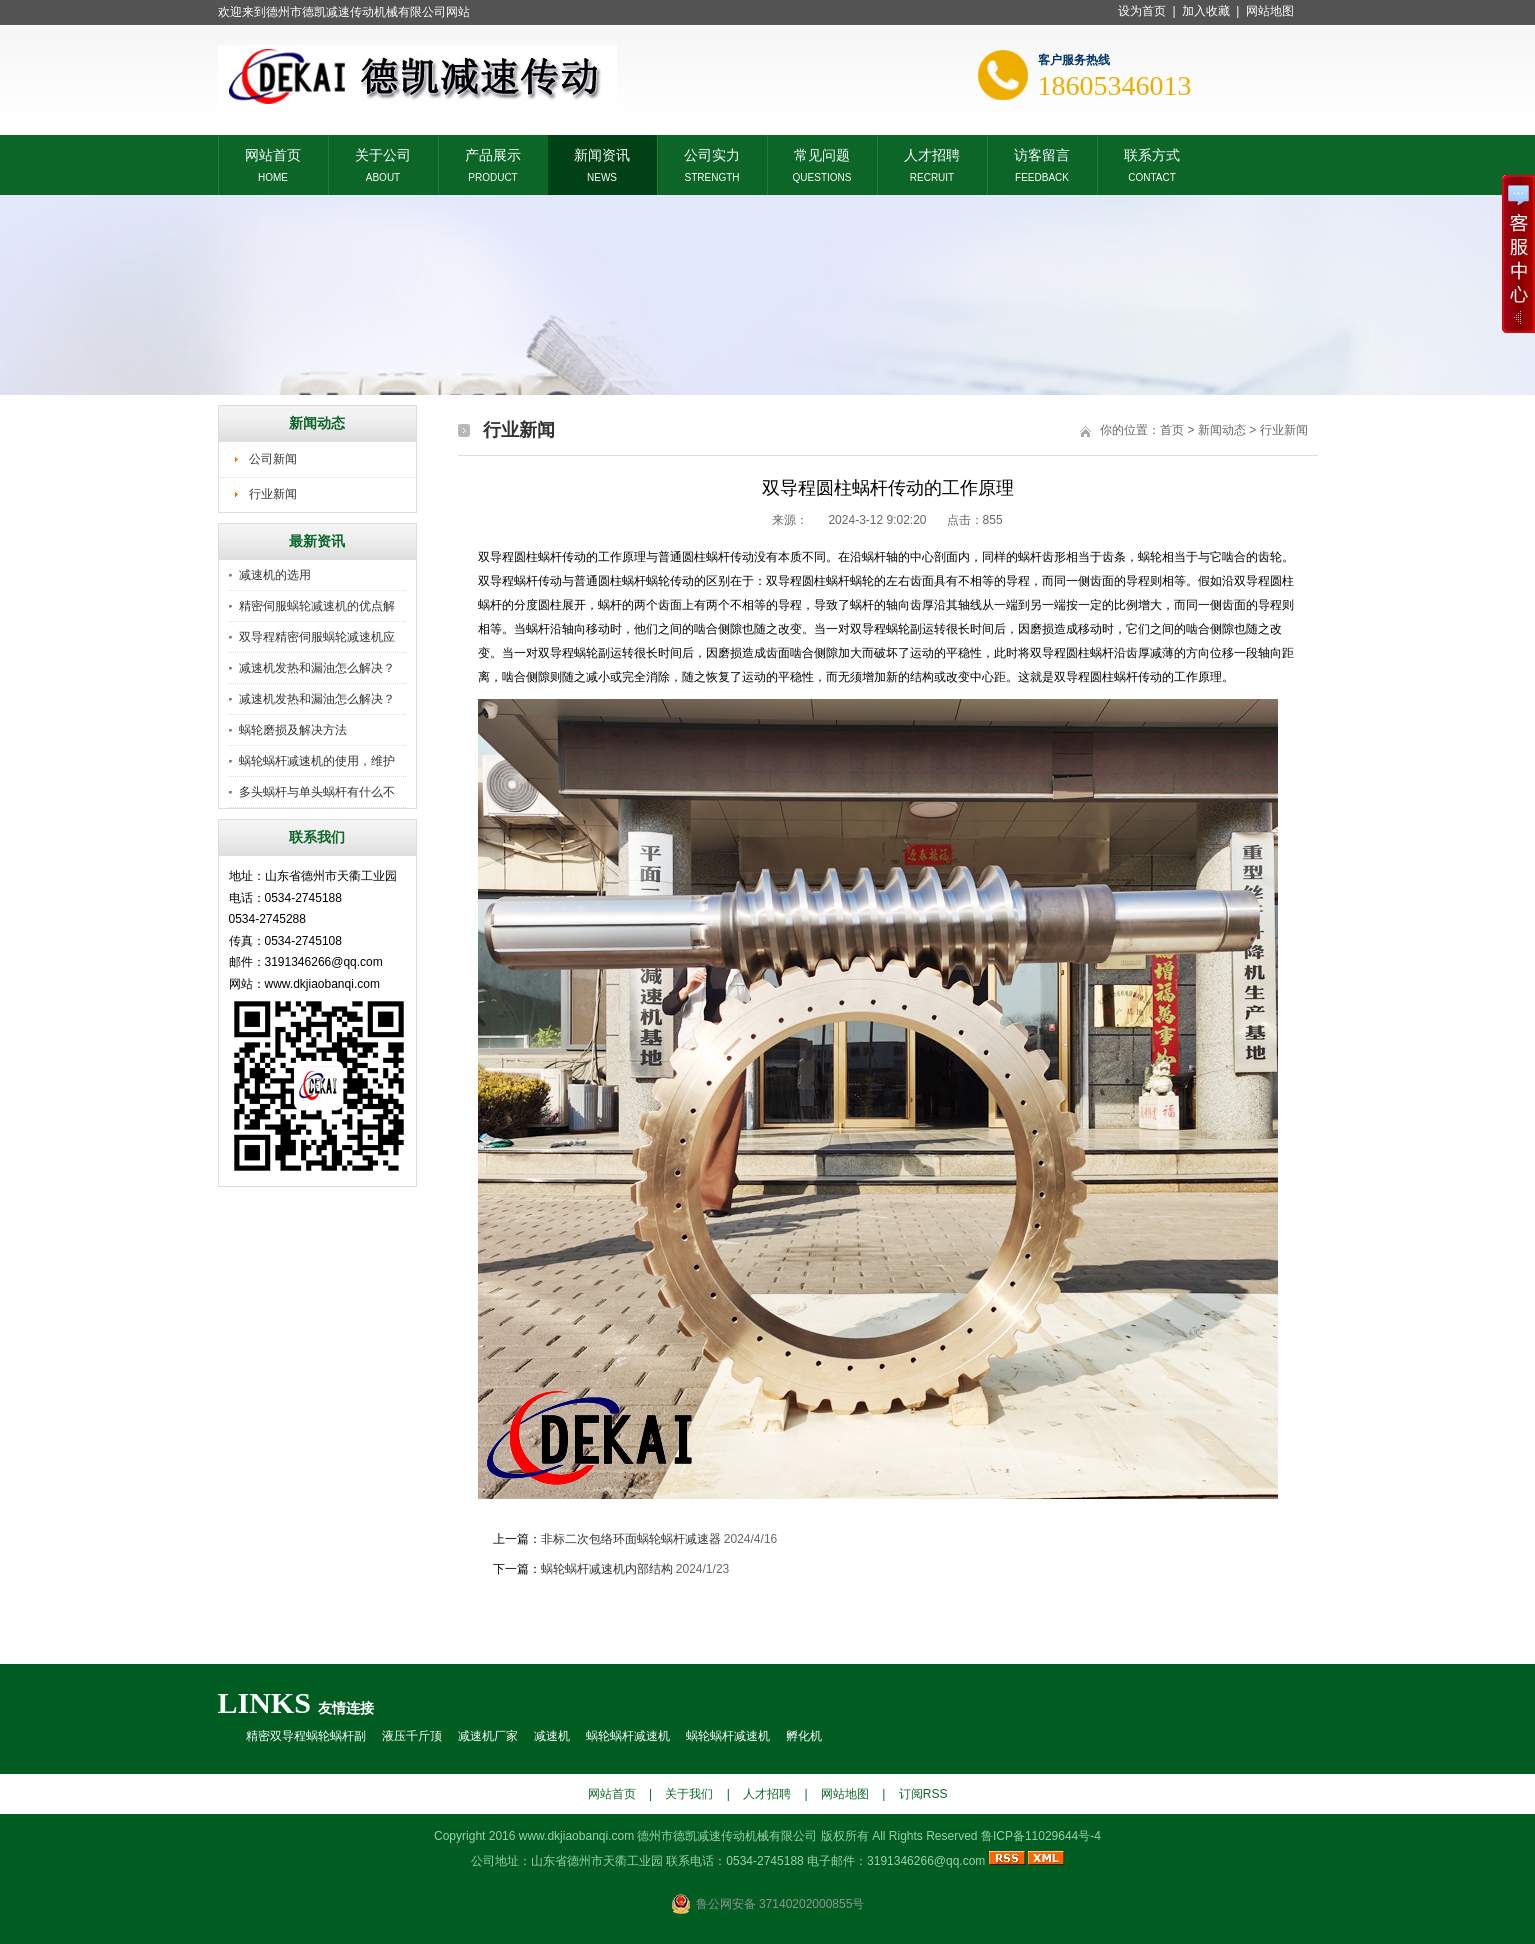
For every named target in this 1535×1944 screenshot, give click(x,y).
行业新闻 (273, 494)
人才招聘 (932, 153)
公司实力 (712, 153)
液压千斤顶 (412, 1736)
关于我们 (689, 1794)
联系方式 (1152, 153)
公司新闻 (273, 459)
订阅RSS (923, 1794)
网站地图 (1270, 11)
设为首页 (1142, 11)
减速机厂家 (488, 1736)
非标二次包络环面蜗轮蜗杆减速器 (631, 1539)
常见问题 (822, 153)
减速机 (552, 1736)
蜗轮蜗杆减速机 (628, 1736)
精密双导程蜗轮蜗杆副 (306, 1736)
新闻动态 (1222, 430)
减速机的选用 (275, 575)
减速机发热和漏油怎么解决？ (317, 668)
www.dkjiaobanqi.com (576, 1836)
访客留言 (1042, 153)
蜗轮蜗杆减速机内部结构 (607, 1569)
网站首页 (273, 153)
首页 (1172, 430)
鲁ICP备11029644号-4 (1041, 1836)
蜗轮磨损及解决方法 (293, 730)
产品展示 (493, 153)
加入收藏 (1206, 11)
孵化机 (804, 1736)
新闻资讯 (602, 153)
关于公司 (383, 153)
